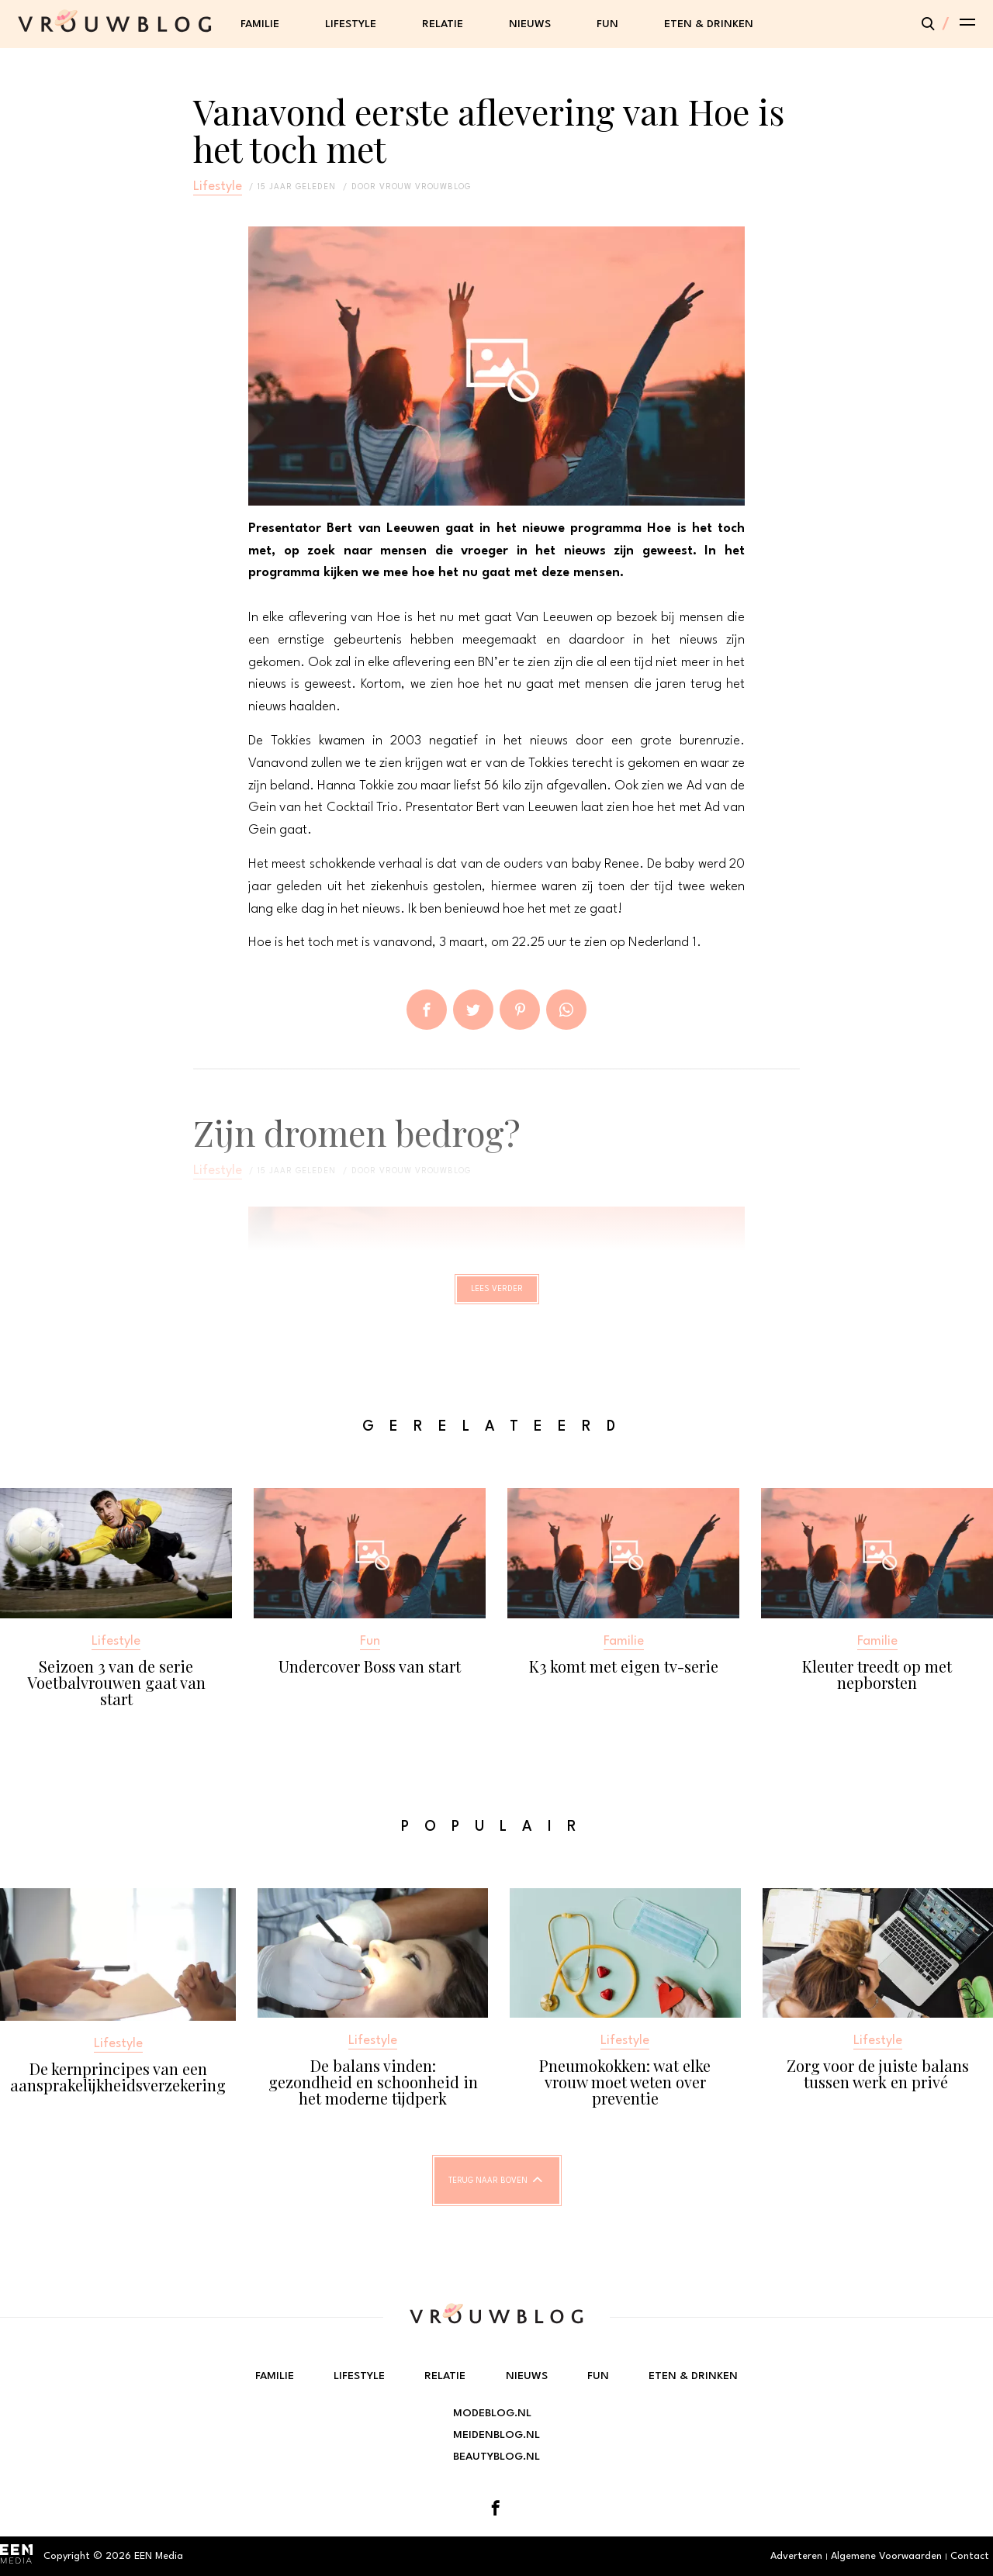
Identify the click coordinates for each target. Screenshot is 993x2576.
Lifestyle (350, 24)
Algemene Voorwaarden (886, 2556)
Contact (969, 2556)
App (566, 1009)
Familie (259, 24)
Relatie (442, 24)
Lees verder (497, 1296)
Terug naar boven (488, 2194)
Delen (427, 1009)
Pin (520, 1009)
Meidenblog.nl (496, 2434)
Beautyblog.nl (496, 2456)
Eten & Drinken (708, 24)
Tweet (473, 1009)
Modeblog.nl (492, 2413)
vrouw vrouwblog (425, 187)
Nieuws (530, 24)
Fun (607, 24)
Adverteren (796, 2556)
